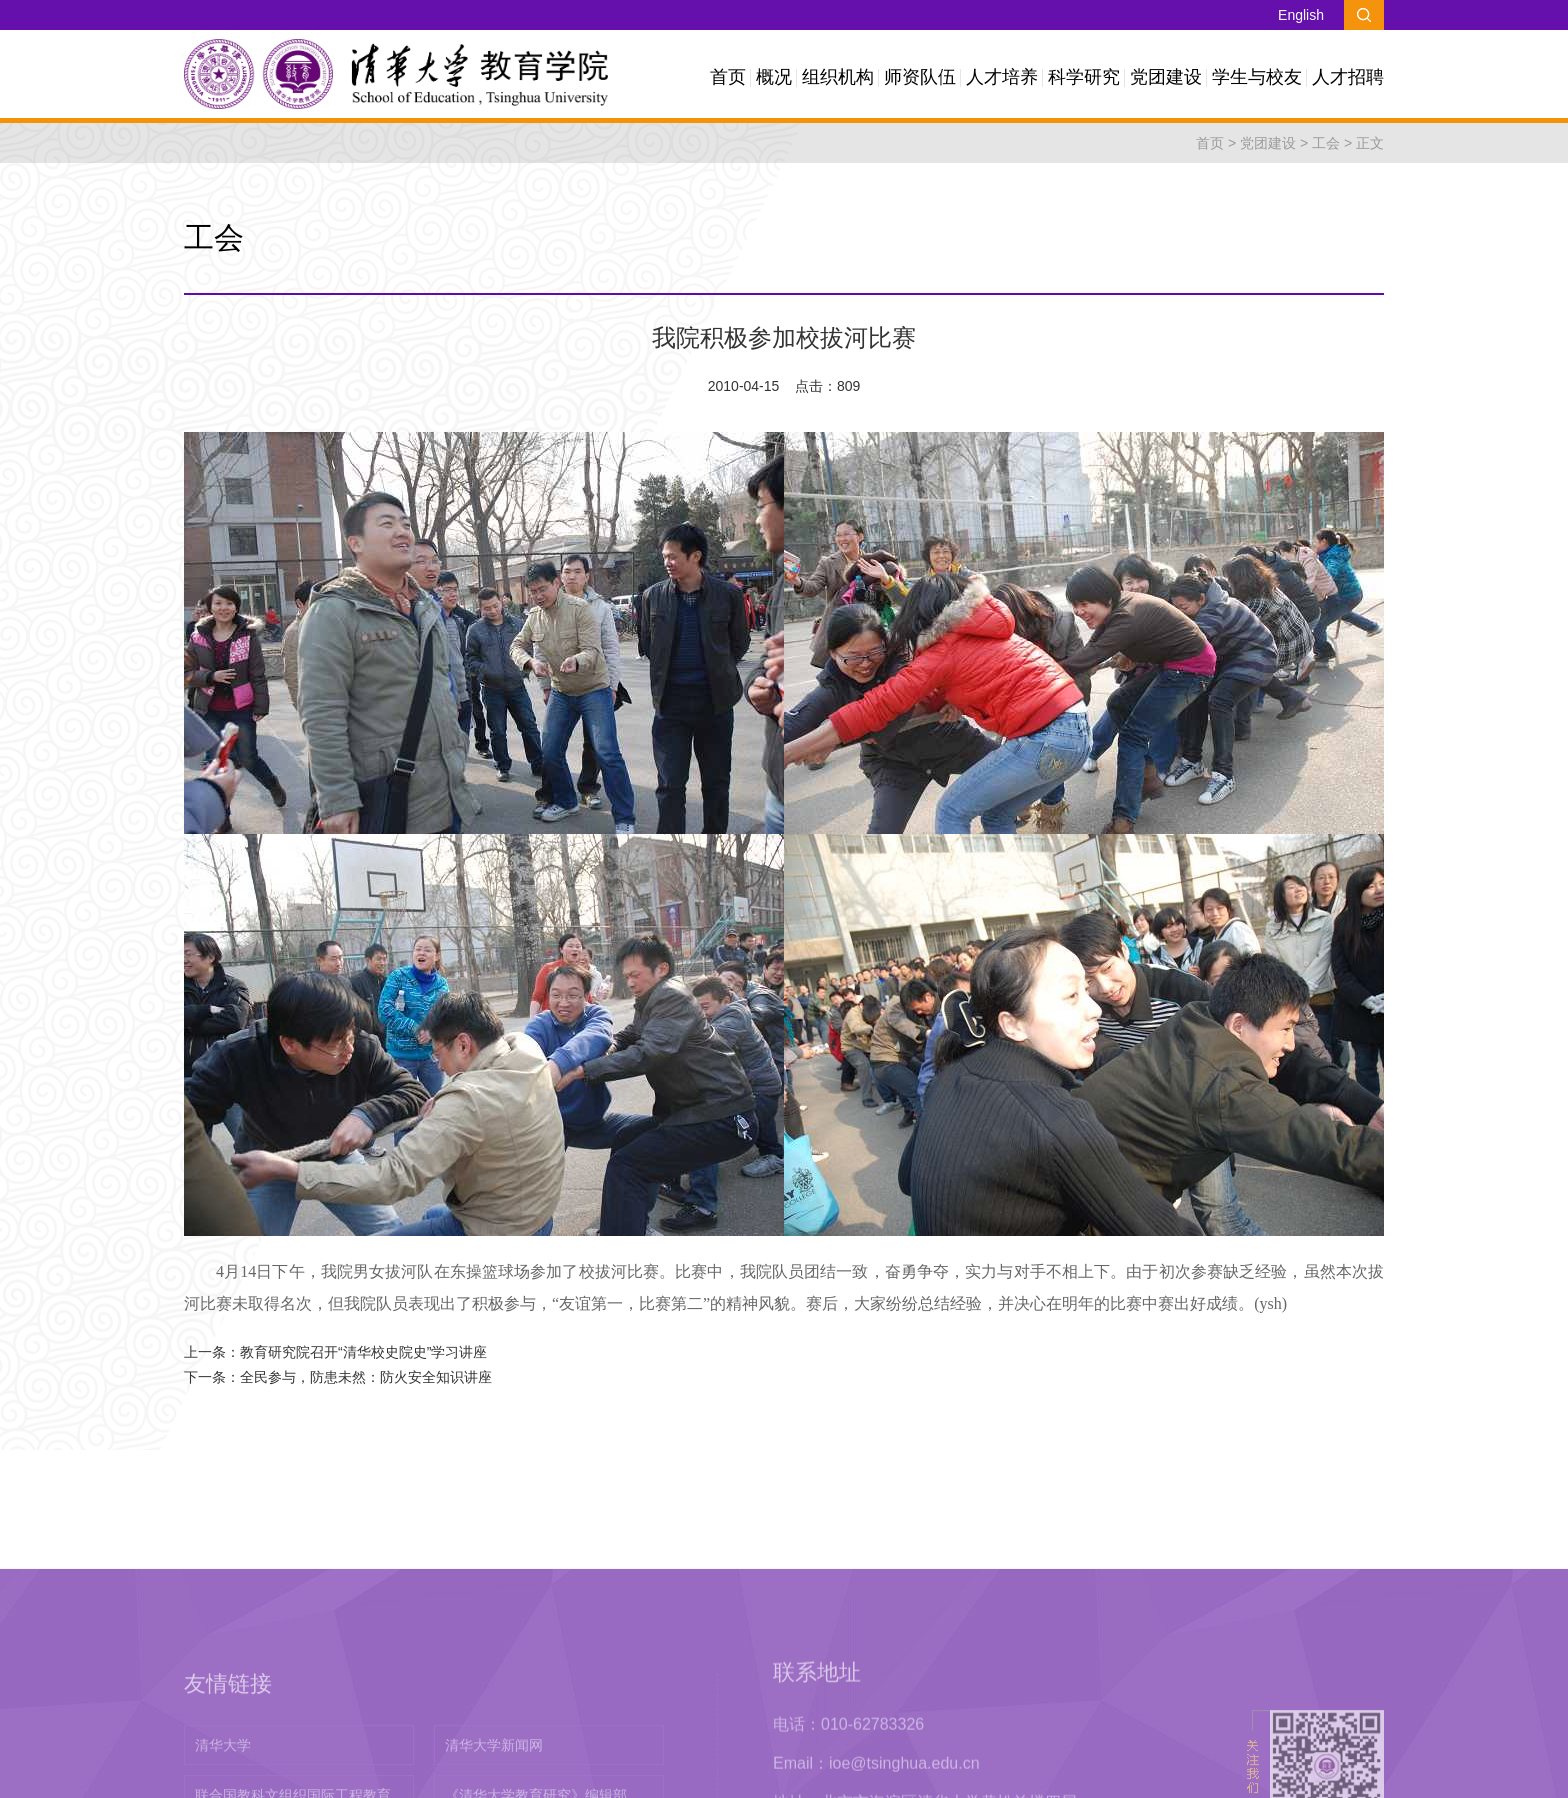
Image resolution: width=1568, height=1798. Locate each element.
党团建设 (1166, 77)
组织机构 (838, 77)
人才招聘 (1348, 77)
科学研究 (1084, 77)
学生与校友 (1257, 77)
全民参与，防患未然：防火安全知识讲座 (366, 1377)
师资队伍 (920, 77)
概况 (774, 77)
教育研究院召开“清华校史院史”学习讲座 (363, 1352)
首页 (728, 77)
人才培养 (1002, 77)
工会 (1326, 143)
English (1301, 15)
